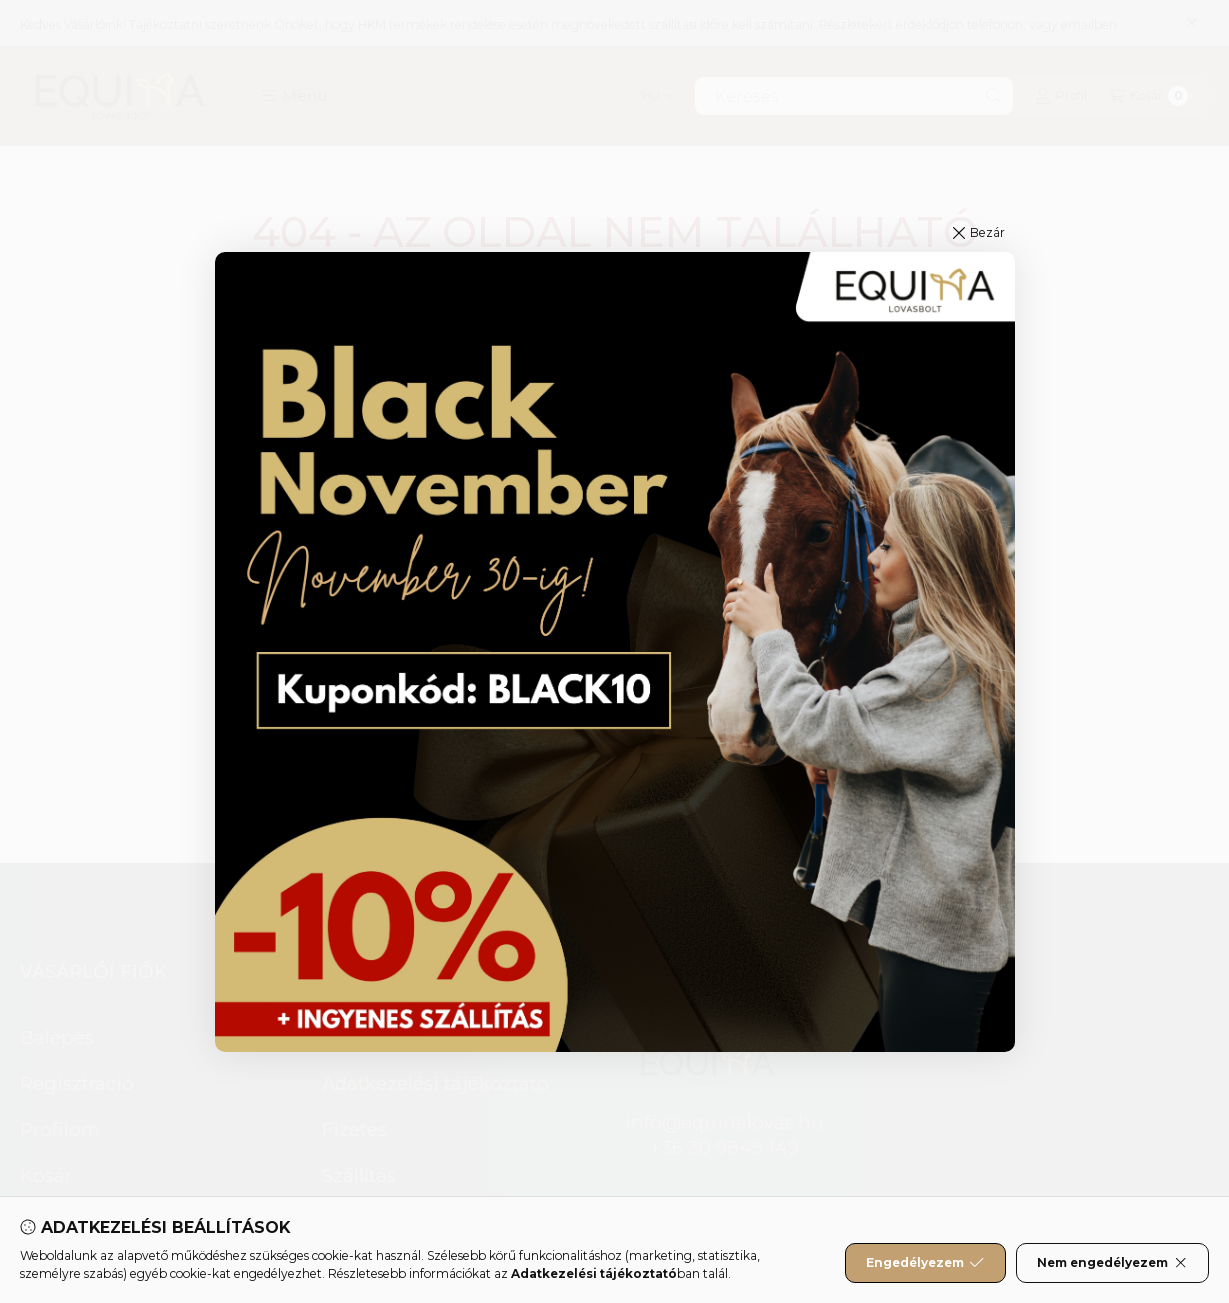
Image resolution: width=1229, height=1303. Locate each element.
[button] (979, 233)
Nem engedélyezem (1112, 1263)
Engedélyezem (925, 1263)
